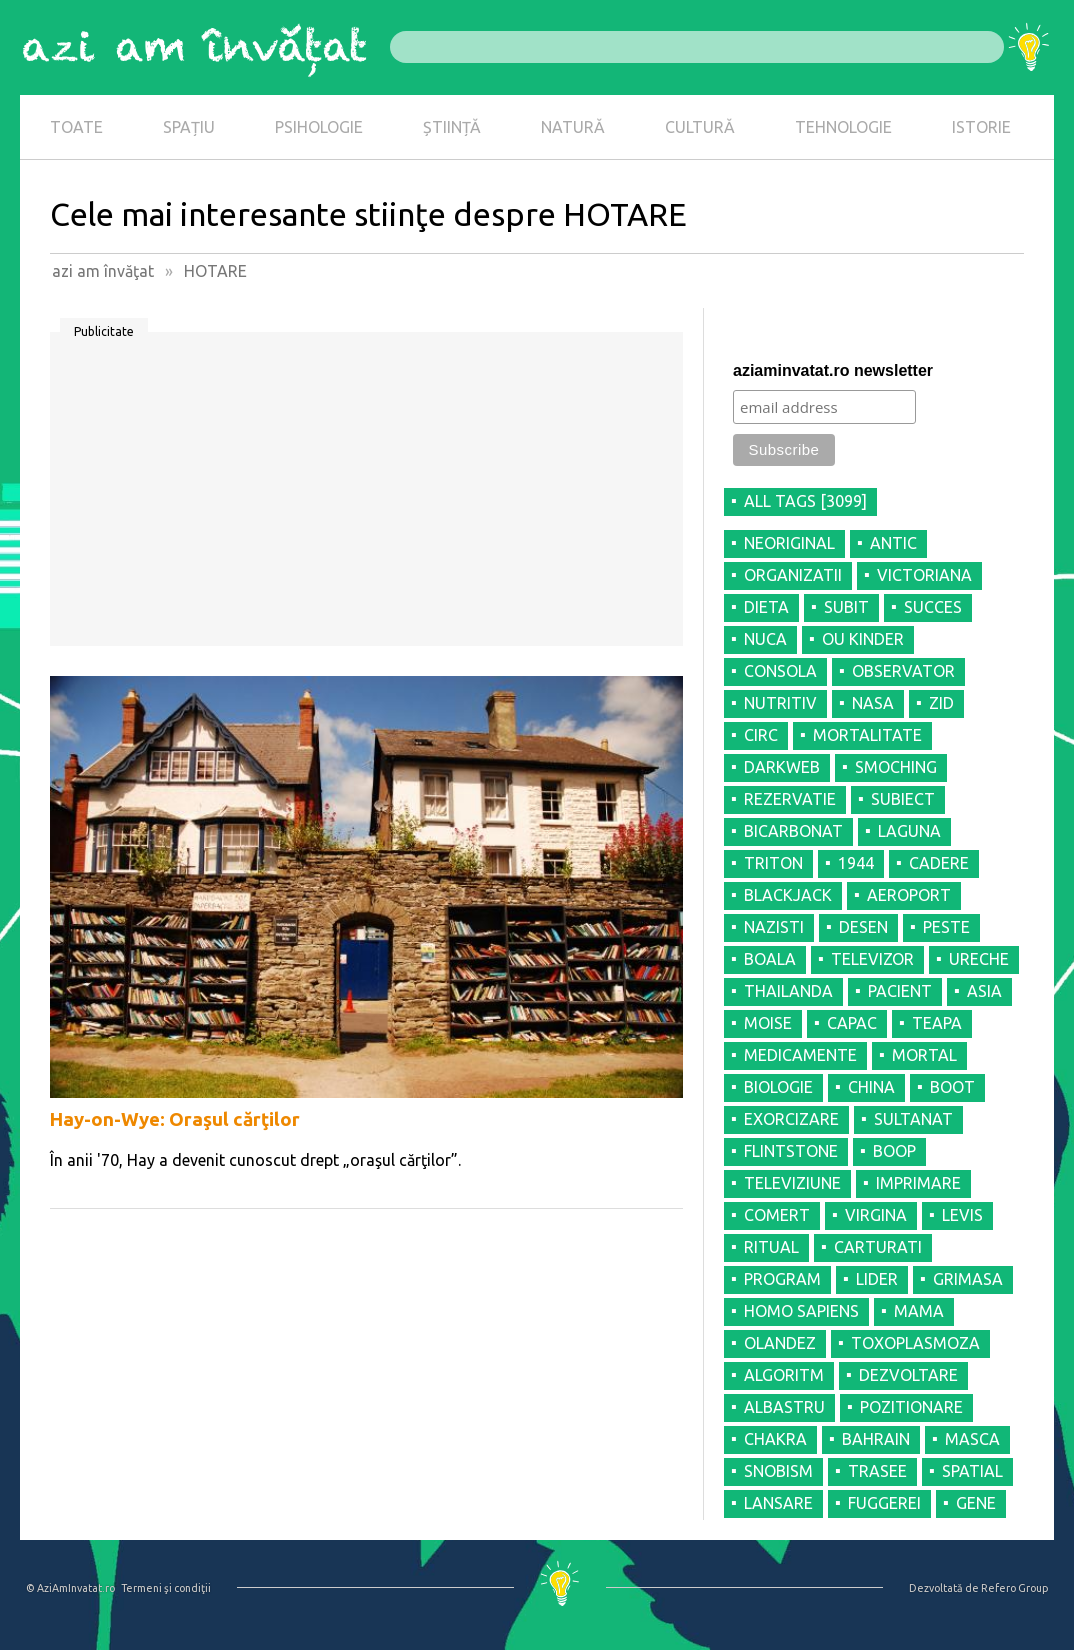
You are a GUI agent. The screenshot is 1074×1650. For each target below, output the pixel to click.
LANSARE (778, 1503)
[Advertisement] (366, 496)
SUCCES (933, 607)
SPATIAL (972, 1471)
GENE (976, 1503)
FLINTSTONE (791, 1151)
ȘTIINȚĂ (452, 127)
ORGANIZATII (793, 575)
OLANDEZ (780, 1343)
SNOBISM (778, 1471)
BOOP (894, 1151)
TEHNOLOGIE (843, 127)
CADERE (939, 863)
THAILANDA (788, 991)
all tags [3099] (805, 501)
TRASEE (877, 1471)
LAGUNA (909, 831)
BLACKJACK (788, 895)
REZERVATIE (790, 799)
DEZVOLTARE (908, 1375)
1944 (856, 863)
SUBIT (846, 607)
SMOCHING (896, 767)
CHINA (871, 1087)
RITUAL (771, 1247)
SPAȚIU (189, 127)
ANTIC (893, 543)
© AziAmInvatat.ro (70, 1588)
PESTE (946, 927)
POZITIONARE (911, 1407)
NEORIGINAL (789, 543)
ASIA (984, 991)
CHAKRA (775, 1439)
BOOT (952, 1087)
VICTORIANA (924, 575)
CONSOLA (780, 671)
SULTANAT (913, 1119)
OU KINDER (863, 639)
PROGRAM (782, 1279)
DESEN (863, 927)
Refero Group (1014, 1588)
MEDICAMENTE (800, 1055)
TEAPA (937, 1023)
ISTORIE (981, 127)
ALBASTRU (784, 1407)
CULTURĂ (700, 127)
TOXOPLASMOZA (915, 1343)
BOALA (770, 959)
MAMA (919, 1311)
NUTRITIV (780, 703)
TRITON (773, 863)
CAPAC (852, 1023)
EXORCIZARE (791, 1119)
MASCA (972, 1439)
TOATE (76, 127)
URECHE (979, 959)
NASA (873, 703)
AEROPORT (909, 895)
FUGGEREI (884, 1503)
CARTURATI (878, 1247)
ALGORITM (784, 1375)
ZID (941, 703)
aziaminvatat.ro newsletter (833, 370)
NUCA (765, 639)
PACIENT (900, 991)
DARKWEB (782, 767)
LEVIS (962, 1215)
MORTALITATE (867, 735)
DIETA (766, 607)
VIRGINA (876, 1215)
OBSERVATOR (903, 671)
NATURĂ (573, 127)
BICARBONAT (793, 831)
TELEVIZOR (872, 959)
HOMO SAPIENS (801, 1311)
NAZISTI (774, 927)
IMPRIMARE (918, 1183)
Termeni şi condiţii (166, 1588)
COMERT (777, 1215)
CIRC (761, 735)
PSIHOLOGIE (319, 127)
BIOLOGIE (778, 1087)
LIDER (877, 1279)
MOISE (768, 1023)
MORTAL (924, 1055)
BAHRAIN (876, 1439)
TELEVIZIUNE (792, 1183)
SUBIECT (903, 799)
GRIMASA (968, 1279)
